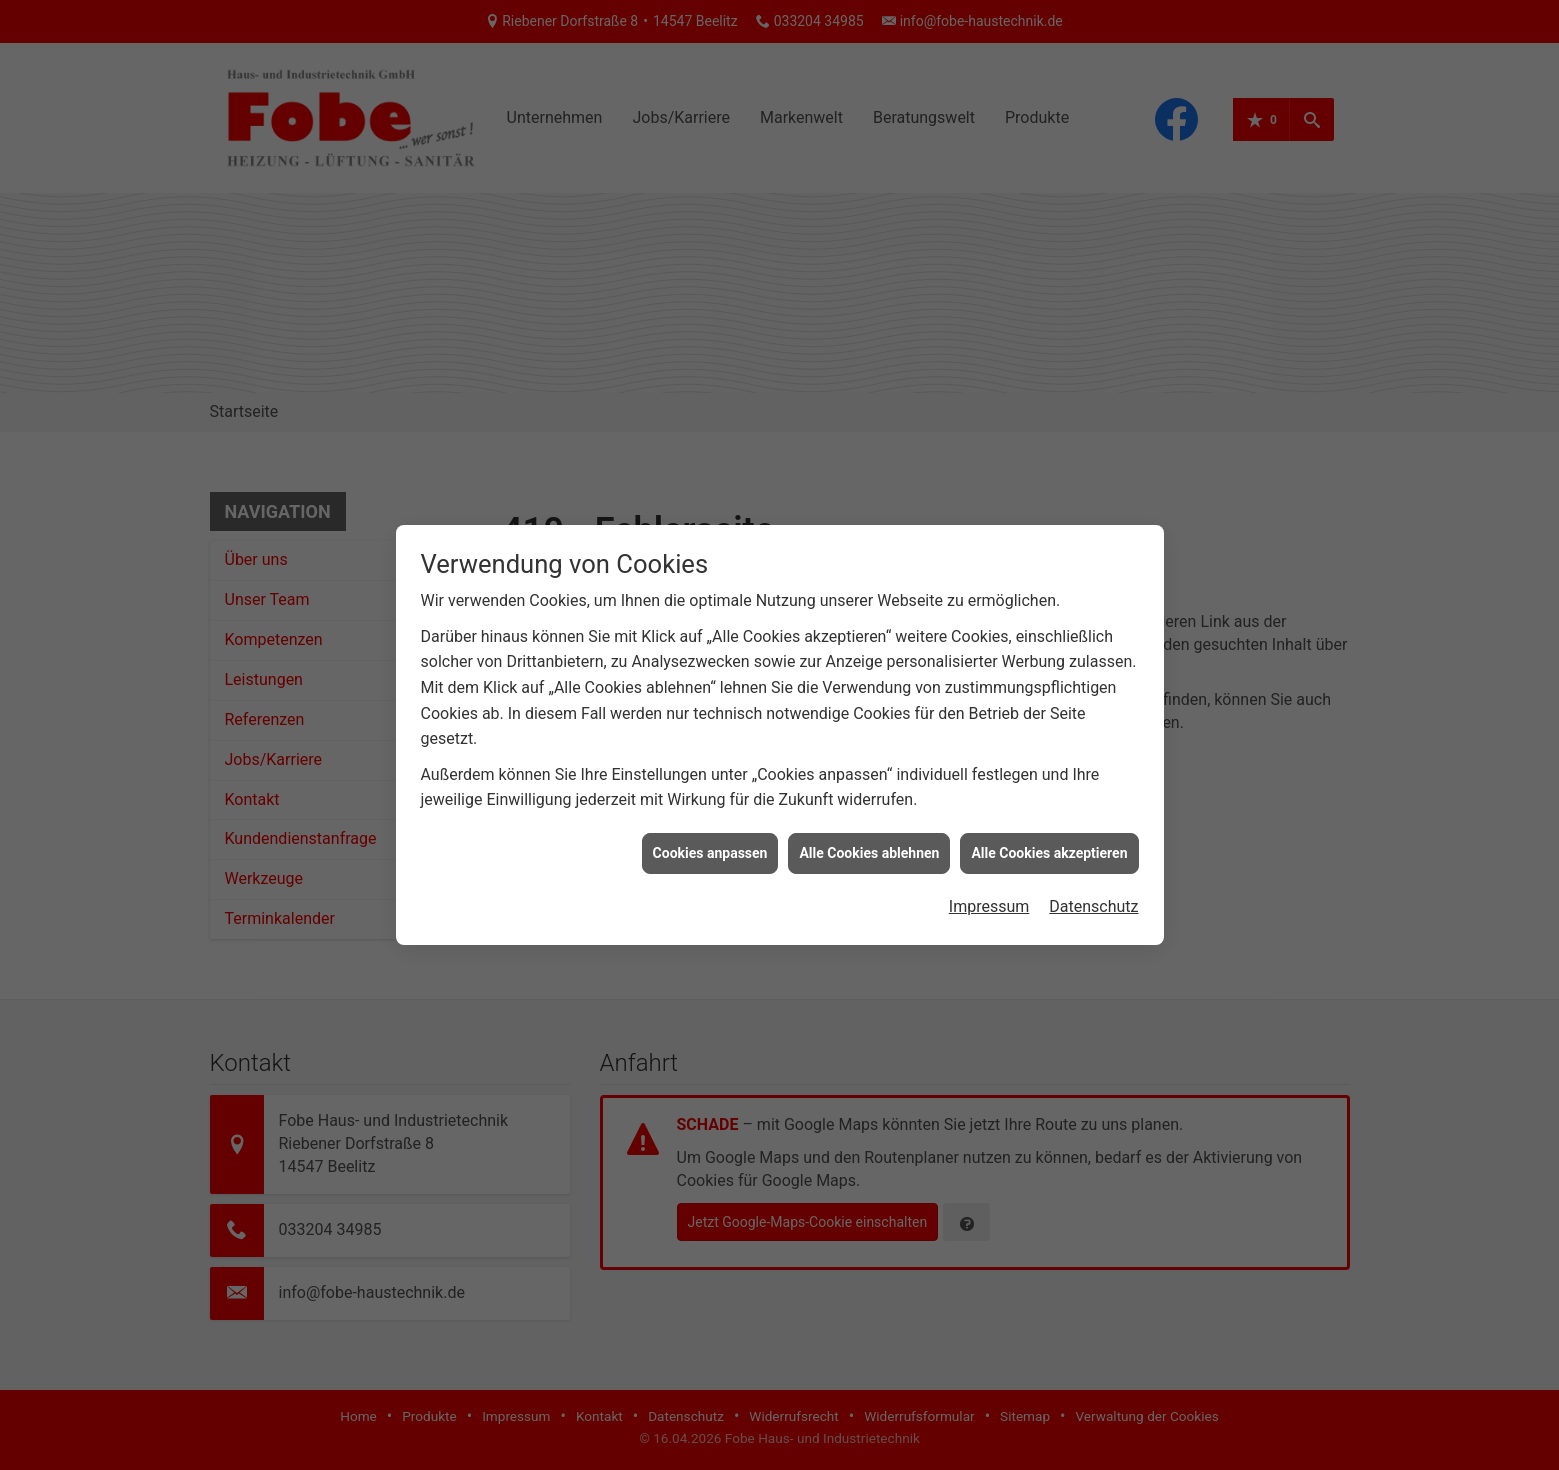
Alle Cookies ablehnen (869, 843)
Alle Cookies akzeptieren (1049, 843)
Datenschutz (1093, 897)
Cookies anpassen (710, 843)
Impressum (989, 897)
